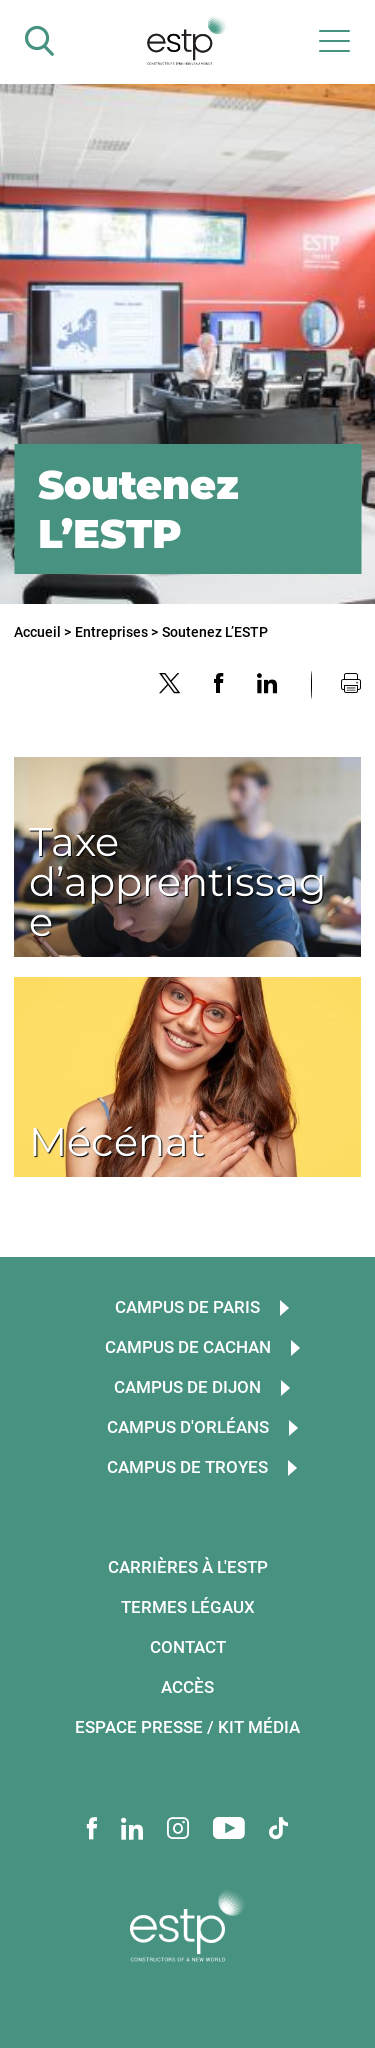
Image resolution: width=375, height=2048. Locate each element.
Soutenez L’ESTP (215, 632)
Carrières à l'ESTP (188, 1567)
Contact (188, 1647)
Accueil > (42, 632)
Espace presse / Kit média (187, 1727)
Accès (187, 1687)
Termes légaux (188, 1607)
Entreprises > (116, 632)
